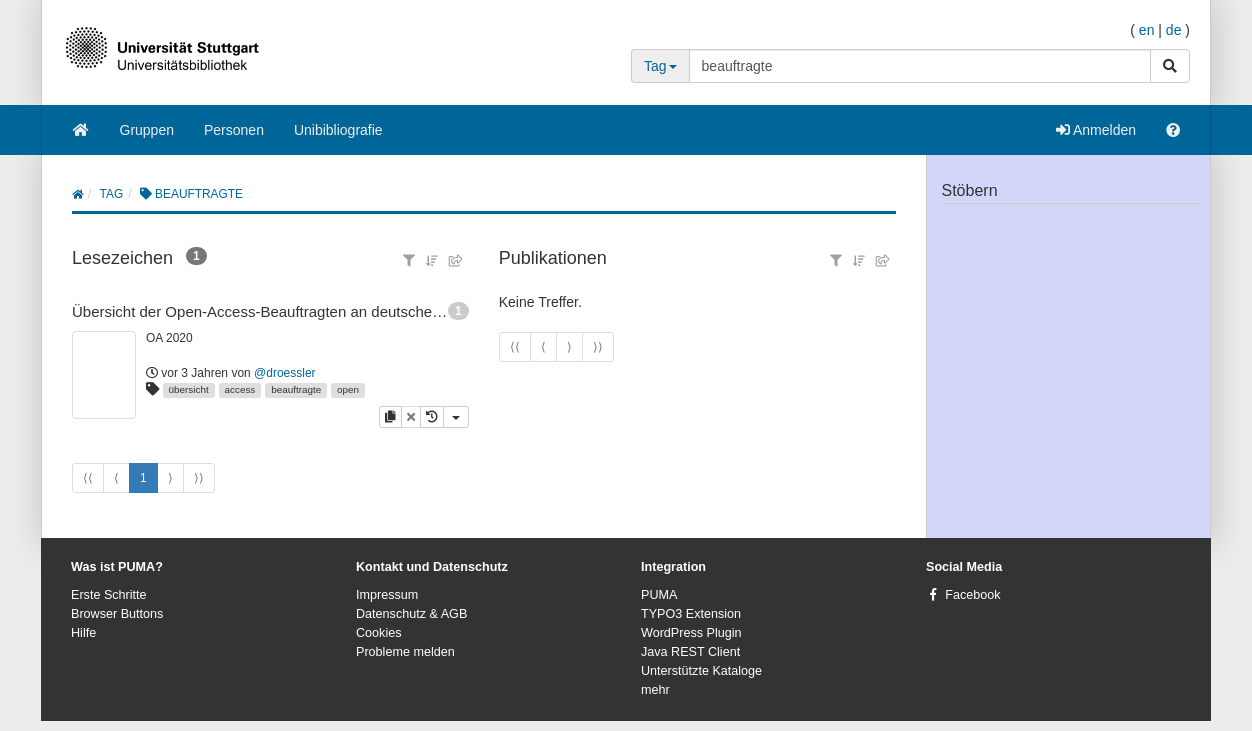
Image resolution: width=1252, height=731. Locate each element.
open (348, 389)
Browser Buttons (117, 614)
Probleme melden (405, 652)
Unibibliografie (338, 130)
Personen (234, 130)
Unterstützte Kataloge (701, 671)
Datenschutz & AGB (411, 614)
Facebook (972, 595)
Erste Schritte (109, 595)
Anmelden (1096, 130)
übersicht (189, 389)
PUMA (659, 595)
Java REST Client (690, 652)
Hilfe (83, 633)
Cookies (379, 633)
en (1147, 30)
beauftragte (296, 389)
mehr (655, 690)
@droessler (285, 373)
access (240, 389)
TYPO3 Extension (691, 614)
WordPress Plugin (691, 633)
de (1174, 30)
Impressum (387, 595)
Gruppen (147, 130)
